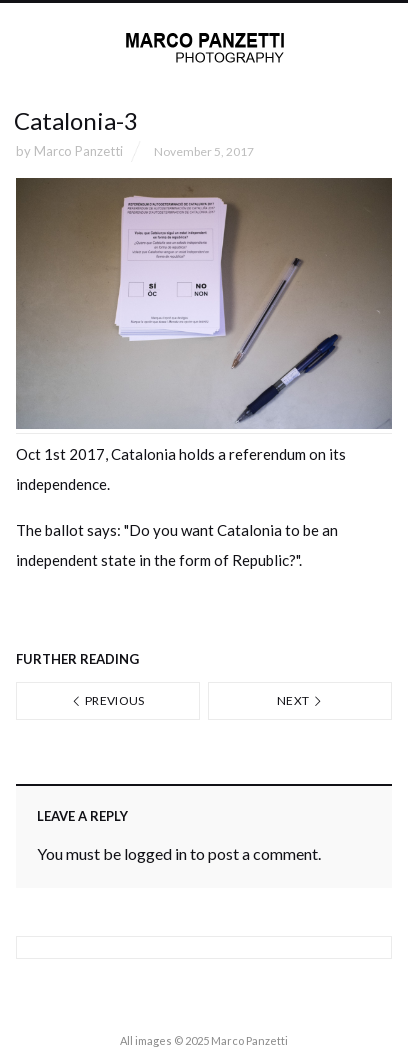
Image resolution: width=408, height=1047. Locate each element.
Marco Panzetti (78, 151)
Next (300, 700)
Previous (108, 700)
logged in (155, 853)
